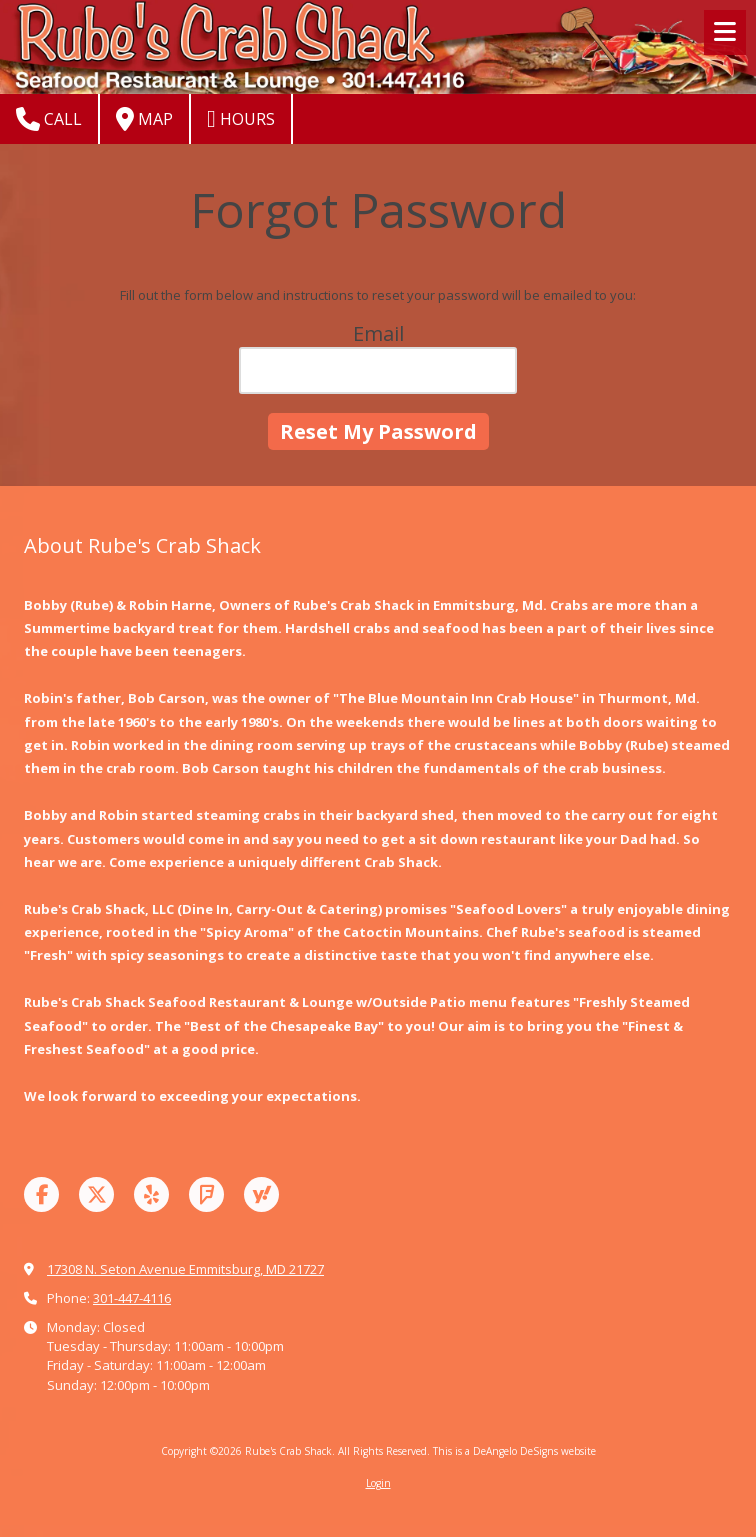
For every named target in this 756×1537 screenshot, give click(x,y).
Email (378, 333)
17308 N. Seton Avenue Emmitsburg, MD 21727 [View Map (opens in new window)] (185, 1269)
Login (378, 1483)
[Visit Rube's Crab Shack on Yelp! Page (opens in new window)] (151, 1194)
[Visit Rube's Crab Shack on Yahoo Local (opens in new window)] (261, 1194)
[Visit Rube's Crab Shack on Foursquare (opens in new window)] (206, 1194)
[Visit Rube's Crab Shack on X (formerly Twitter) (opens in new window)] (96, 1194)
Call (49, 119)
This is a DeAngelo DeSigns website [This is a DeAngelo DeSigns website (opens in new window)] (514, 1451)
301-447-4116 (132, 1298)
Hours (241, 119)
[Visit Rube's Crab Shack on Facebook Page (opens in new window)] (41, 1194)
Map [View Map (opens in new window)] (144, 119)
